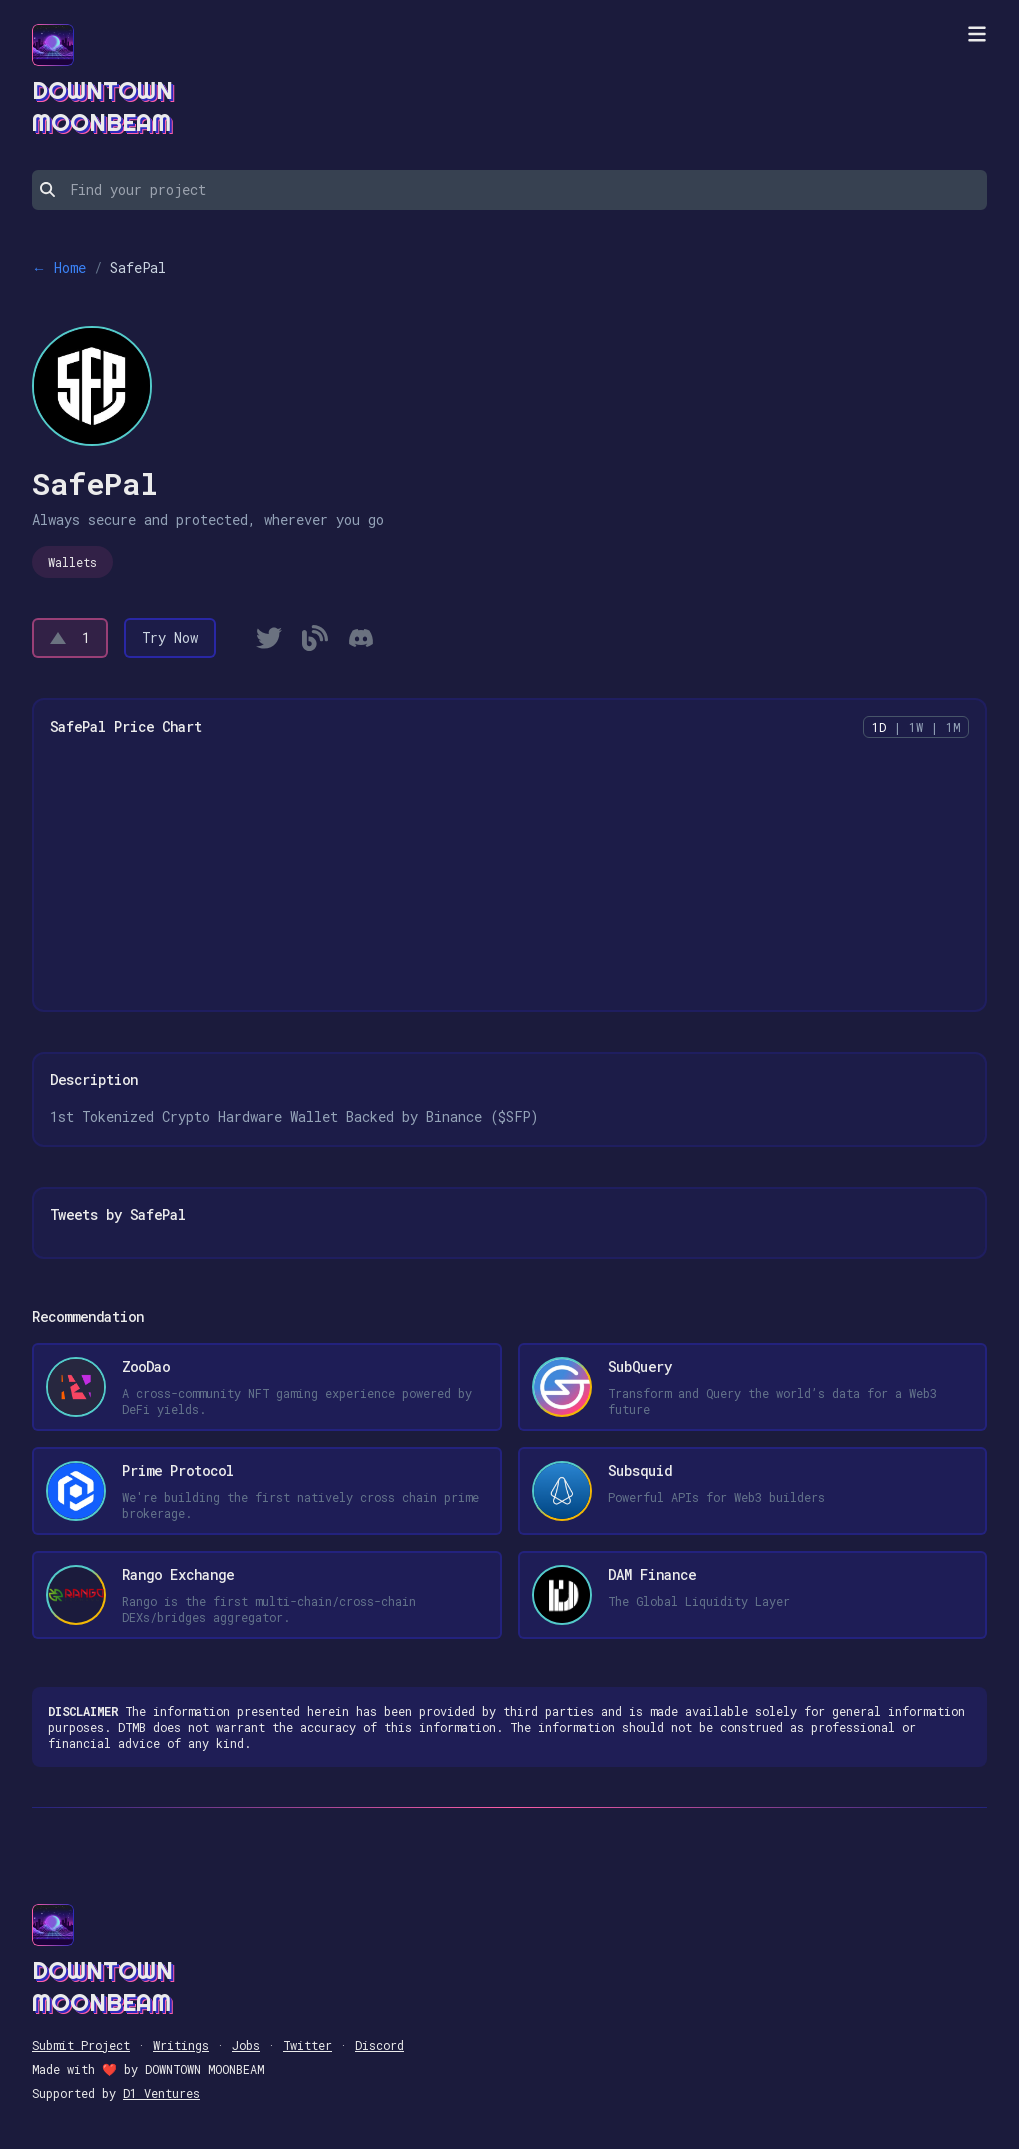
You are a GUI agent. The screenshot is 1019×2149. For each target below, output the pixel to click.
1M (953, 727)
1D (879, 727)
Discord (379, 2045)
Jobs (246, 2045)
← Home (59, 267)
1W (916, 727)
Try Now (170, 637)
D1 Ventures (161, 2093)
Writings (181, 2045)
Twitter (307, 2045)
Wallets (72, 562)
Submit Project (81, 2045)
